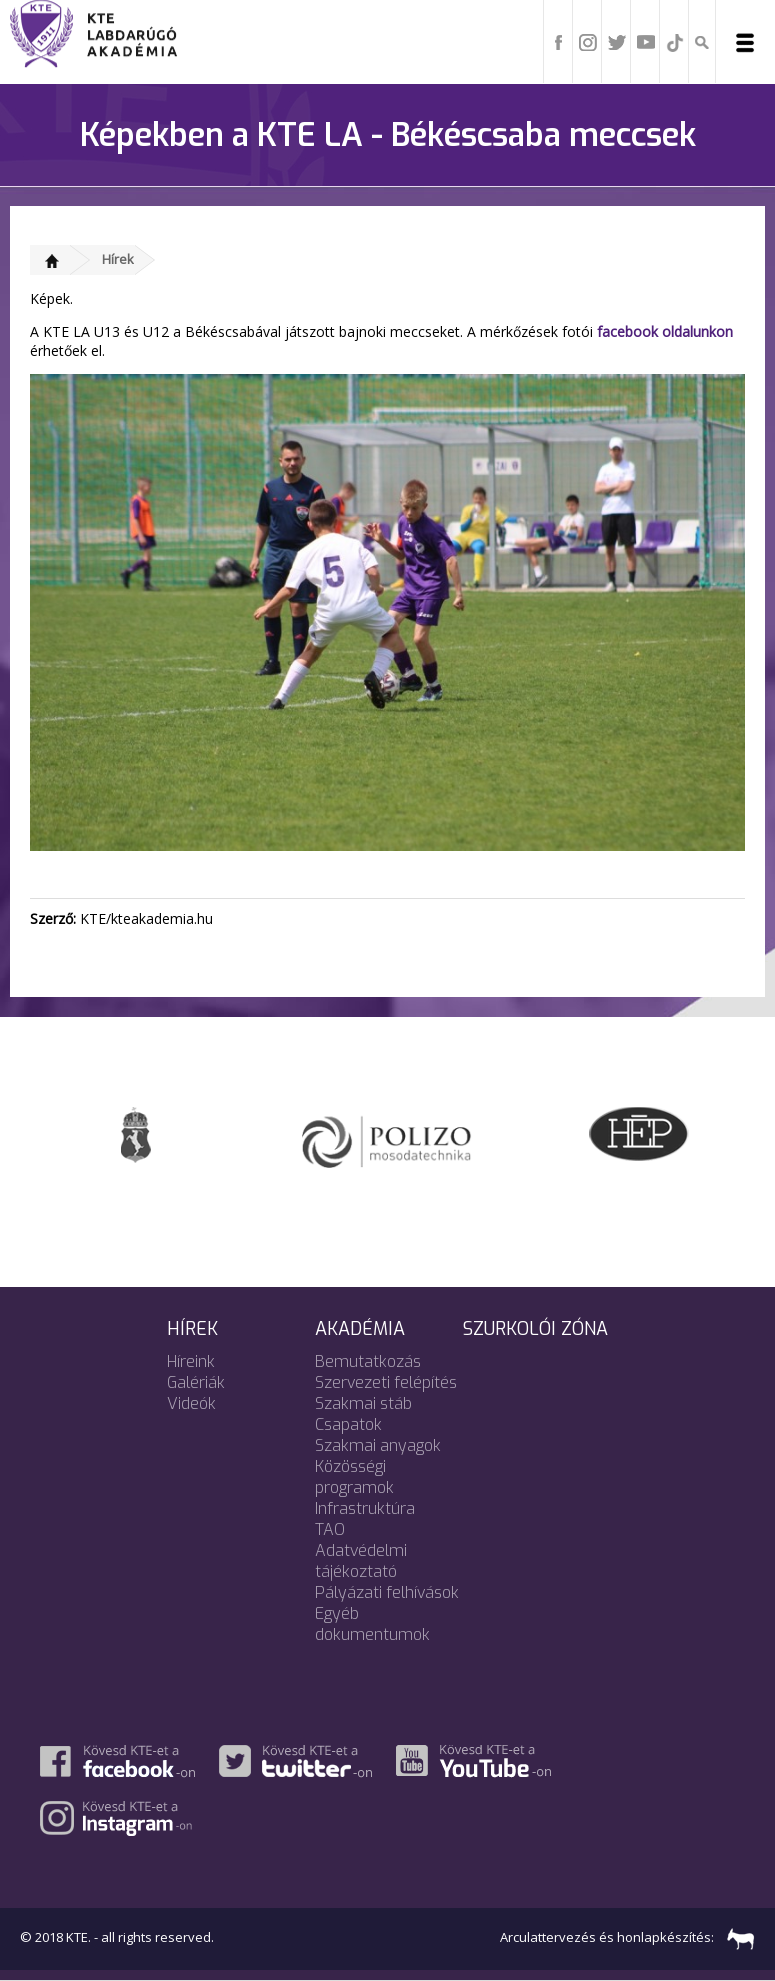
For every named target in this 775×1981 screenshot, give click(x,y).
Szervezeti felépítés (386, 1382)
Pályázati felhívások (387, 1592)
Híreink (191, 1361)
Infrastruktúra (365, 1508)
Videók (191, 1403)
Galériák (196, 1382)
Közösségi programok (354, 1477)
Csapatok (348, 1424)
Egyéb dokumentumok (372, 1624)
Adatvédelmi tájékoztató (361, 1561)
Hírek (118, 259)
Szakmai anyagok (378, 1445)
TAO (330, 1529)
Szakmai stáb (363, 1403)
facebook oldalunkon (665, 331)
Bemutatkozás (368, 1361)
